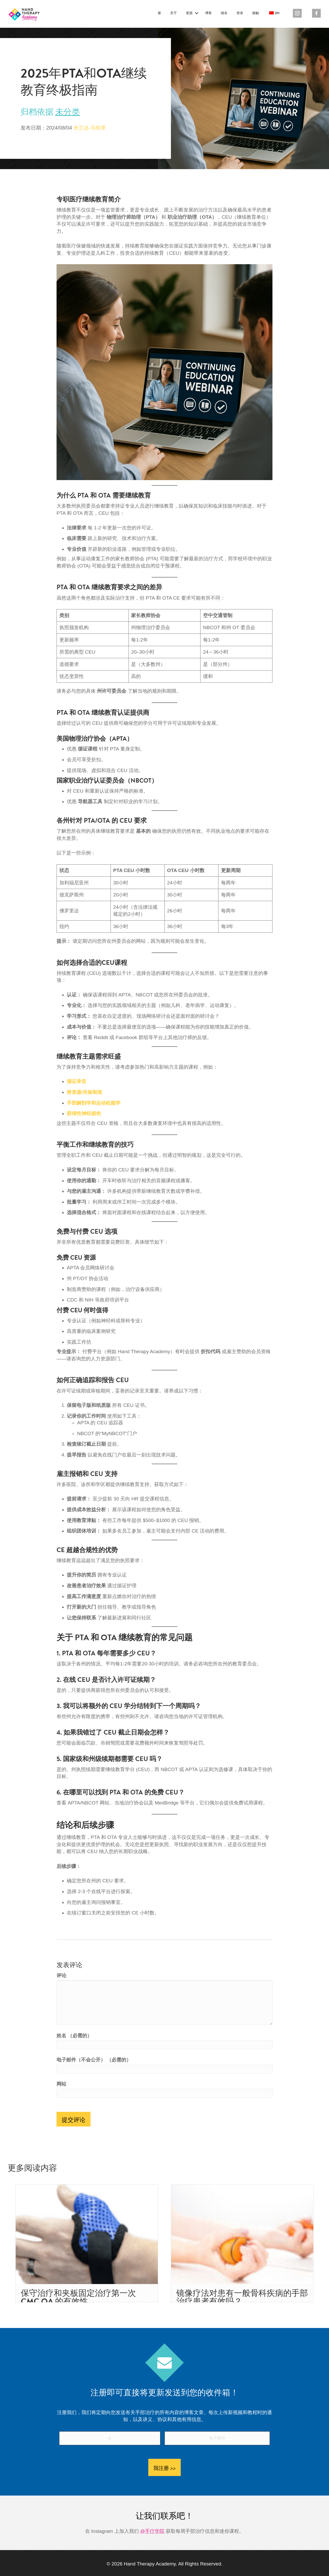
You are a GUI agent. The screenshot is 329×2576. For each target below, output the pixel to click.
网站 (61, 2084)
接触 (255, 13)
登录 (239, 13)
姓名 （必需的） (74, 2035)
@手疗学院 (152, 2526)
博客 (208, 13)
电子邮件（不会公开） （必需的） (94, 2059)
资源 (189, 13)
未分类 (67, 112)
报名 (224, 13)
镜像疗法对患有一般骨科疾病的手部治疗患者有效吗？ (242, 2297)
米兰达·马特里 (90, 128)
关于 (173, 13)
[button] (196, 13)
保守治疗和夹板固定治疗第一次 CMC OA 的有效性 (78, 2297)
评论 (61, 1975)
